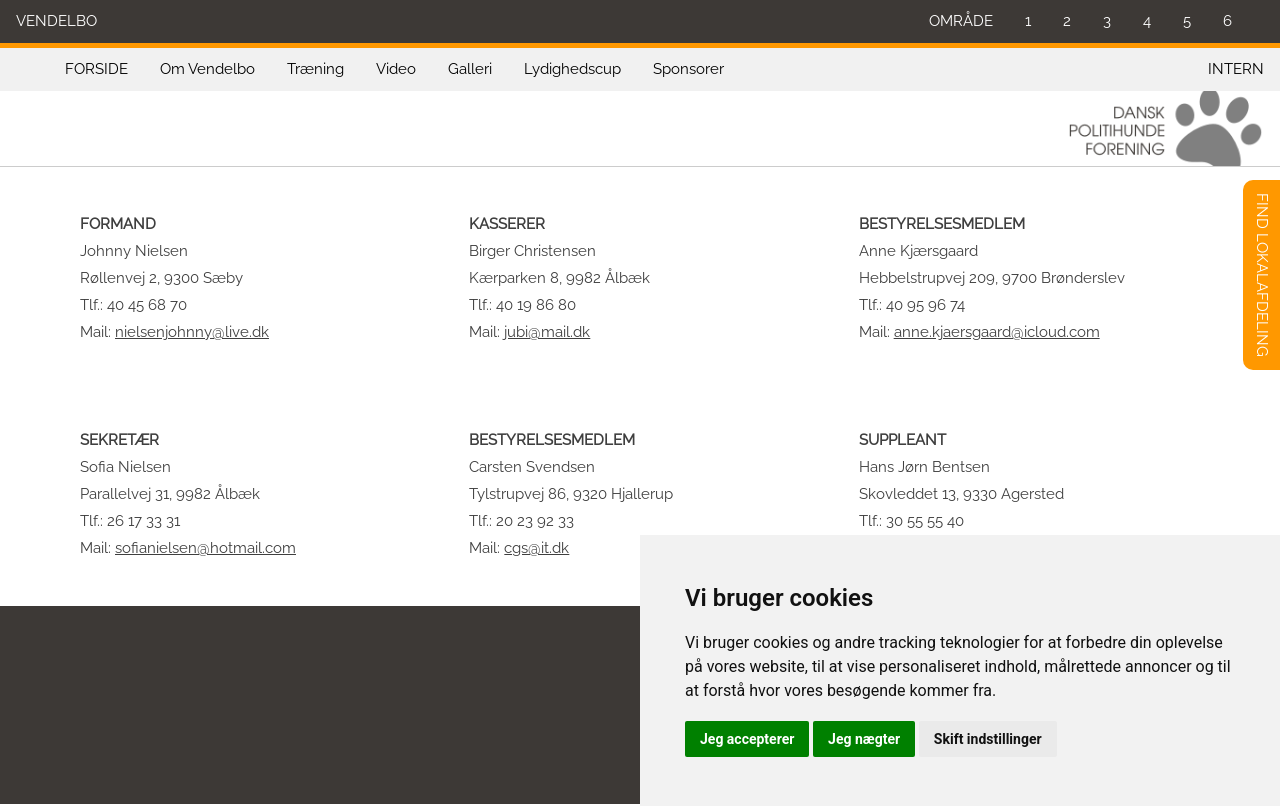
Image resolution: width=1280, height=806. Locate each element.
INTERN (1236, 69)
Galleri (470, 69)
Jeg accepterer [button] (747, 739)
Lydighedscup (572, 69)
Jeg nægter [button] (864, 739)
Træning (315, 69)
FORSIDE (96, 69)
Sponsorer (688, 69)
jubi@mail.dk (547, 332)
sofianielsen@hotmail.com (205, 548)
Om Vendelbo (207, 69)
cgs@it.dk (536, 548)
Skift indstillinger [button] (988, 739)
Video (396, 69)
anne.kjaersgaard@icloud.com (997, 332)
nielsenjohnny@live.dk (192, 332)
